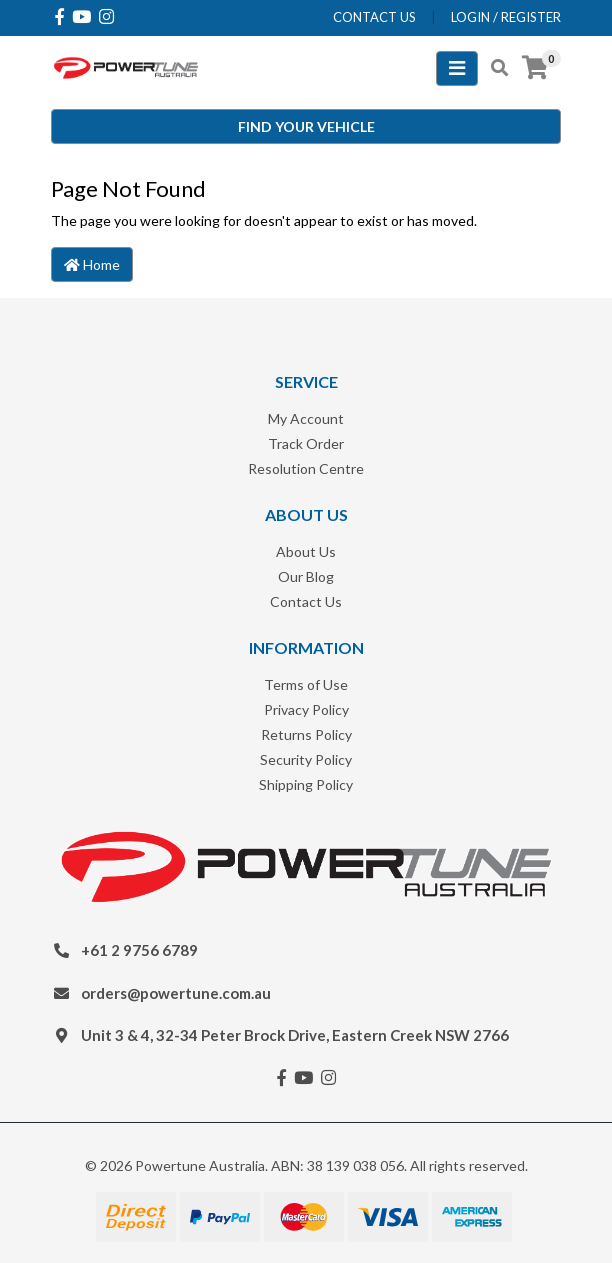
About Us (306, 551)
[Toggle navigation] (457, 68)
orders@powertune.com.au (176, 993)
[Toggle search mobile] (493, 68)
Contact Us (306, 601)
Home (92, 264)
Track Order (306, 443)
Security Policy (306, 759)
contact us (374, 17)
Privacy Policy (306, 709)
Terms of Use (306, 684)
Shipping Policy (306, 784)
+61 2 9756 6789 (139, 950)
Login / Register (506, 17)
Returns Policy (306, 734)
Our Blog (306, 576)
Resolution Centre (306, 468)
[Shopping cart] (535, 68)
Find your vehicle (306, 126)
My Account (306, 418)
